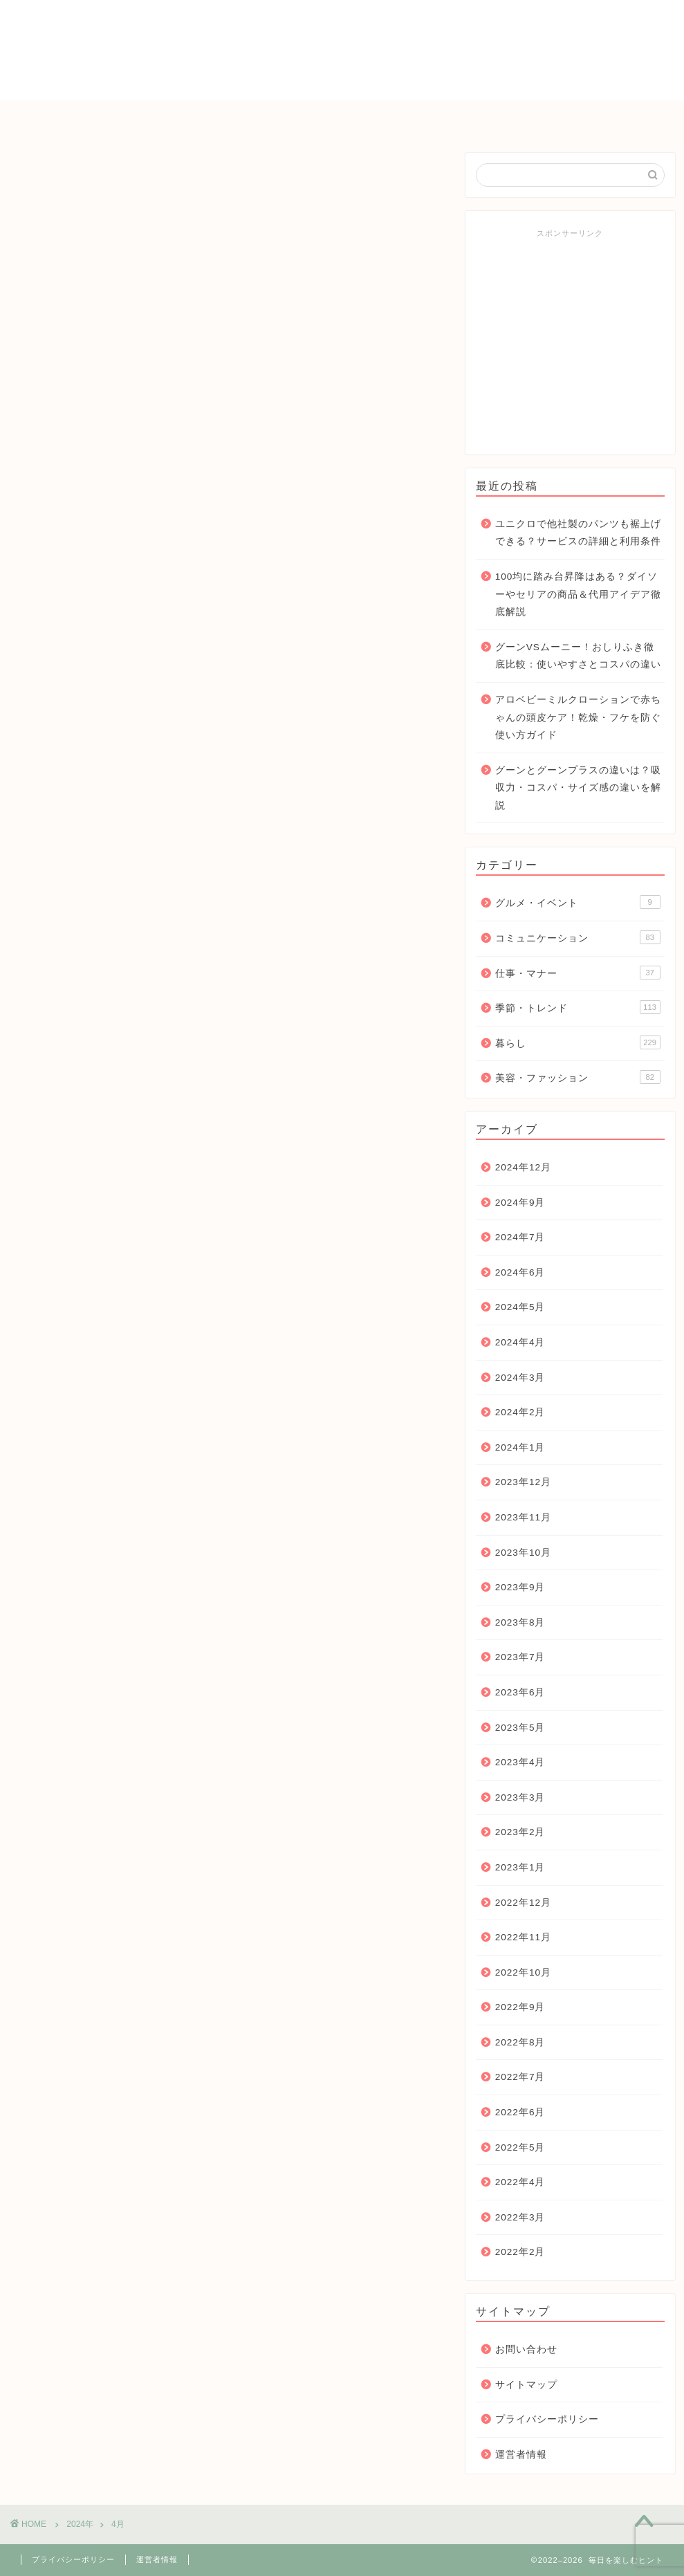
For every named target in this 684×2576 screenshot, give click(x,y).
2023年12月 (523, 1482)
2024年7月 (520, 1237)
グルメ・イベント (577, 902)
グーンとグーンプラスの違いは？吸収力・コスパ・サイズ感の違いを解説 (578, 788)
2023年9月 (520, 1587)
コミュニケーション (370, 117)
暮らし (269, 117)
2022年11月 (523, 1937)
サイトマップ (526, 2385)
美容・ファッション (577, 1077)
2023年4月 (520, 1762)
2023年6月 (520, 1692)
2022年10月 (523, 1972)
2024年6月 (520, 1272)
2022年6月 (520, 2112)
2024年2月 (520, 1412)
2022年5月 (520, 2147)
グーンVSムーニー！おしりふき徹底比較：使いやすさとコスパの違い (578, 656)
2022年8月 (520, 2042)
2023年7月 (520, 1657)
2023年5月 (520, 1727)
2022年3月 (520, 2217)
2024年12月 (523, 1167)
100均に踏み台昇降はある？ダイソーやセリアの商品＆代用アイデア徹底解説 (578, 594)
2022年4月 (520, 2182)
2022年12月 (523, 1902)
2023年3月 (520, 1797)
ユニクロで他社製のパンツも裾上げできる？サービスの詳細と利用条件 (578, 533)
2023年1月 (520, 1867)
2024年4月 (520, 1342)
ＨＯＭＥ (84, 117)
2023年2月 (520, 1832)
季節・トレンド (180, 117)
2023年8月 (520, 1622)
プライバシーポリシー (547, 2419)
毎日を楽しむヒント (342, 49)
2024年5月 (520, 1307)
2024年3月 (520, 1377)
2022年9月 (520, 2007)
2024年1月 (520, 1447)
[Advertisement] (570, 341)
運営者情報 (521, 2454)
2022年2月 (520, 2252)
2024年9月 (520, 1202)
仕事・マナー (488, 117)
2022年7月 (520, 2077)
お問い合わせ (589, 117)
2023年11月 (523, 1517)
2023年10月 (523, 1552)
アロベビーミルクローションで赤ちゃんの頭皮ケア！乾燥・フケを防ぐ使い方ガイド (578, 717)
